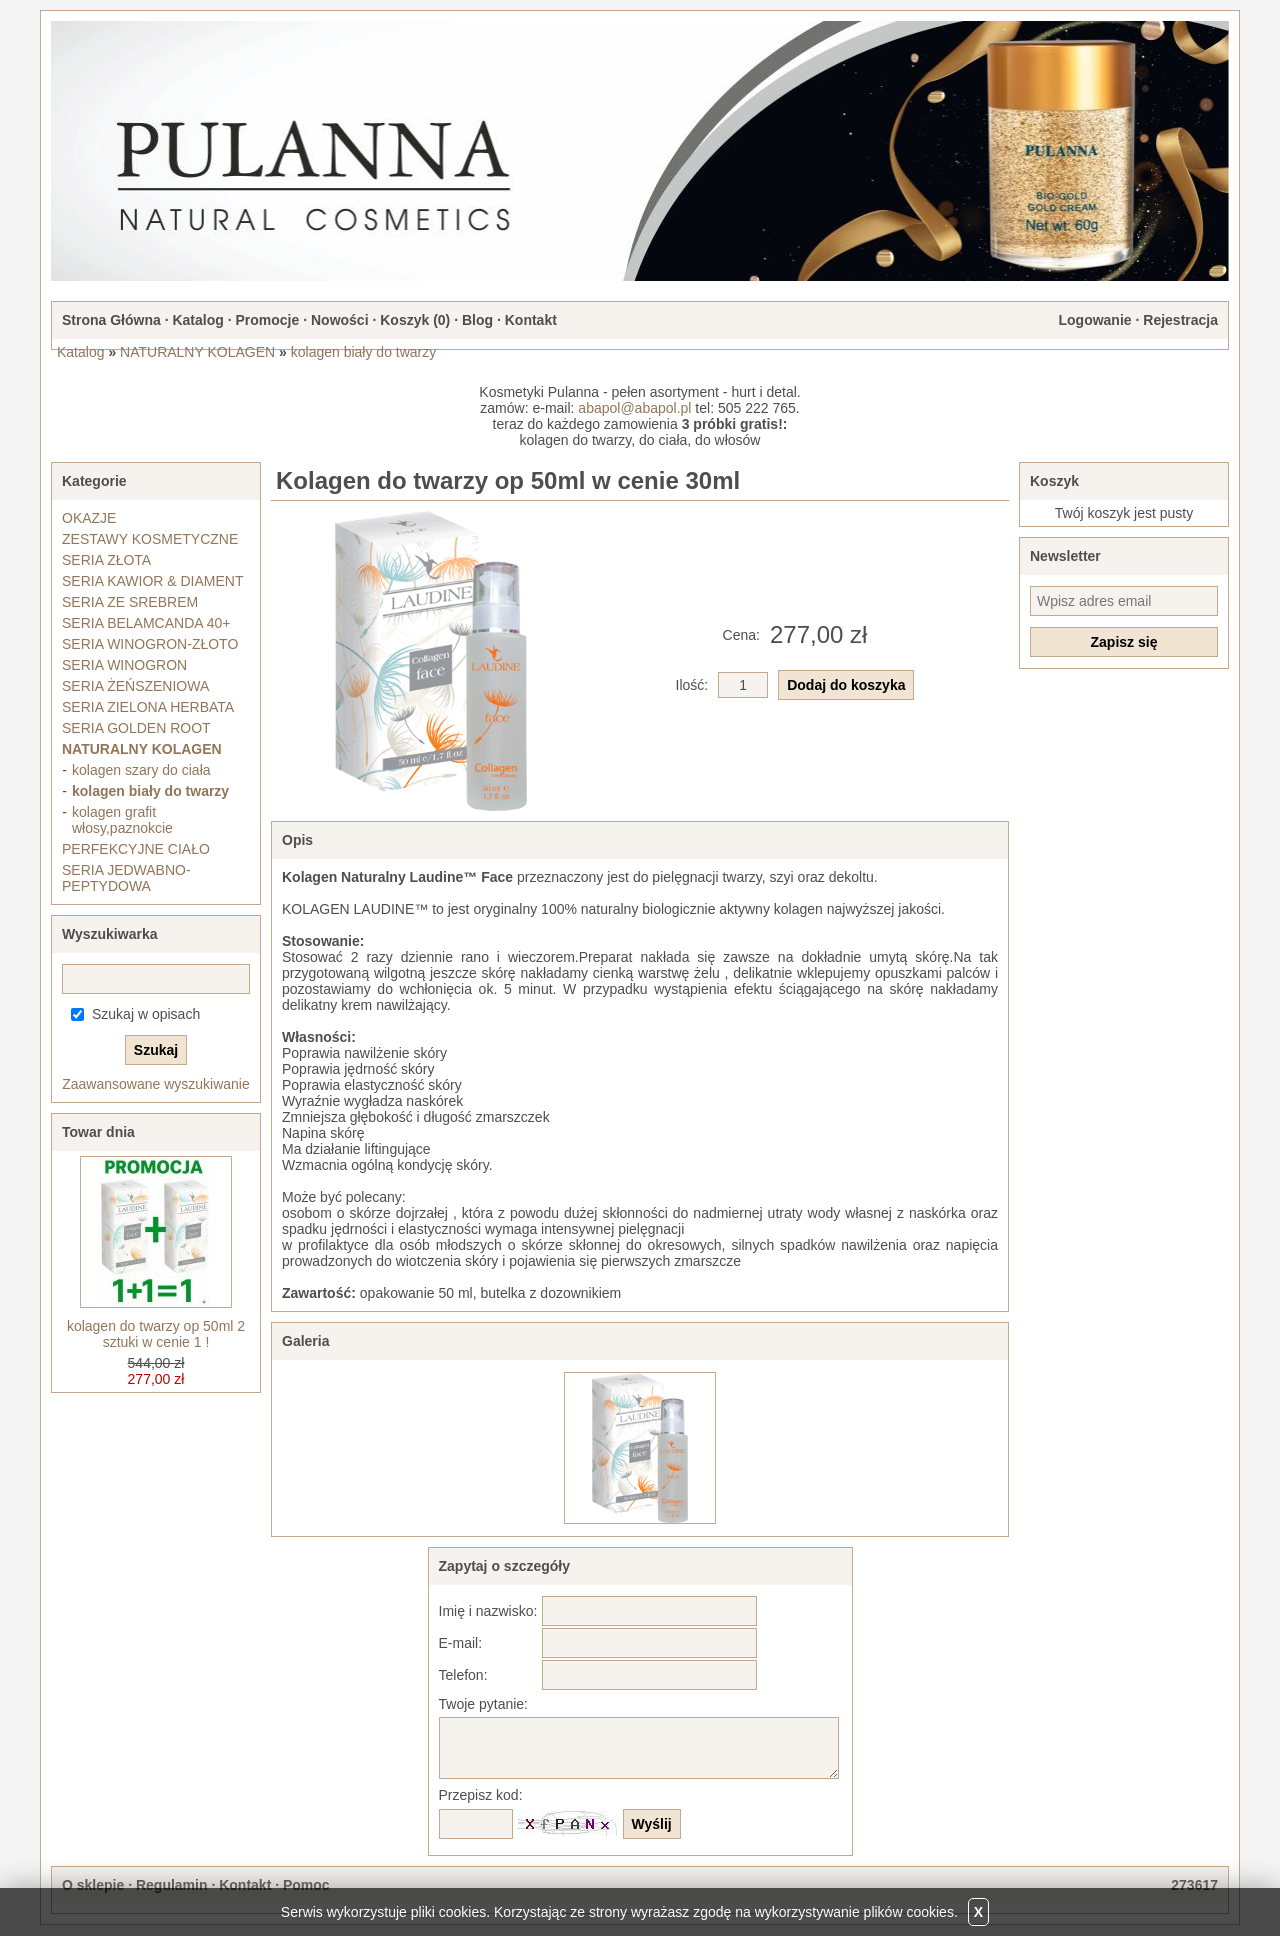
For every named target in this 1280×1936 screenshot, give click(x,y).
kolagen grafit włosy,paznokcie (122, 820)
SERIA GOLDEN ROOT (136, 728)
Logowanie (1094, 320)
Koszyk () (415, 320)
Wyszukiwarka (109, 934)
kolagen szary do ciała (141, 770)
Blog (477, 320)
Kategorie (94, 481)
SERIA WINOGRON (124, 665)
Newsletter (1065, 556)
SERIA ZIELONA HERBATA (148, 707)
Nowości (340, 320)
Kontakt (531, 320)
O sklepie (93, 1885)
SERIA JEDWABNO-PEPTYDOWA (126, 878)
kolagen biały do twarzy (364, 352)
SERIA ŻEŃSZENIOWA (135, 686)
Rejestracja (1180, 320)
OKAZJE (89, 518)
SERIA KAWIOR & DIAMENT (153, 581)
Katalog (197, 320)
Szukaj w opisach (146, 1014)
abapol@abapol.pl (634, 408)
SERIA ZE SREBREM (130, 602)
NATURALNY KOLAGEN (197, 352)
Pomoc (306, 1885)
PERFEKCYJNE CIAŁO (136, 849)
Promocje (267, 320)
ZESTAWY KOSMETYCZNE (150, 539)
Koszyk (1054, 481)
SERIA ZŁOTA (106, 560)
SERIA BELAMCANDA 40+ (146, 623)
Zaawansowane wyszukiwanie (156, 1084)
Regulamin (172, 1885)
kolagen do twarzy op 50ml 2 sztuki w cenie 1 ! (156, 1334)
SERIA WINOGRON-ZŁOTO (150, 644)
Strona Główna (111, 320)
